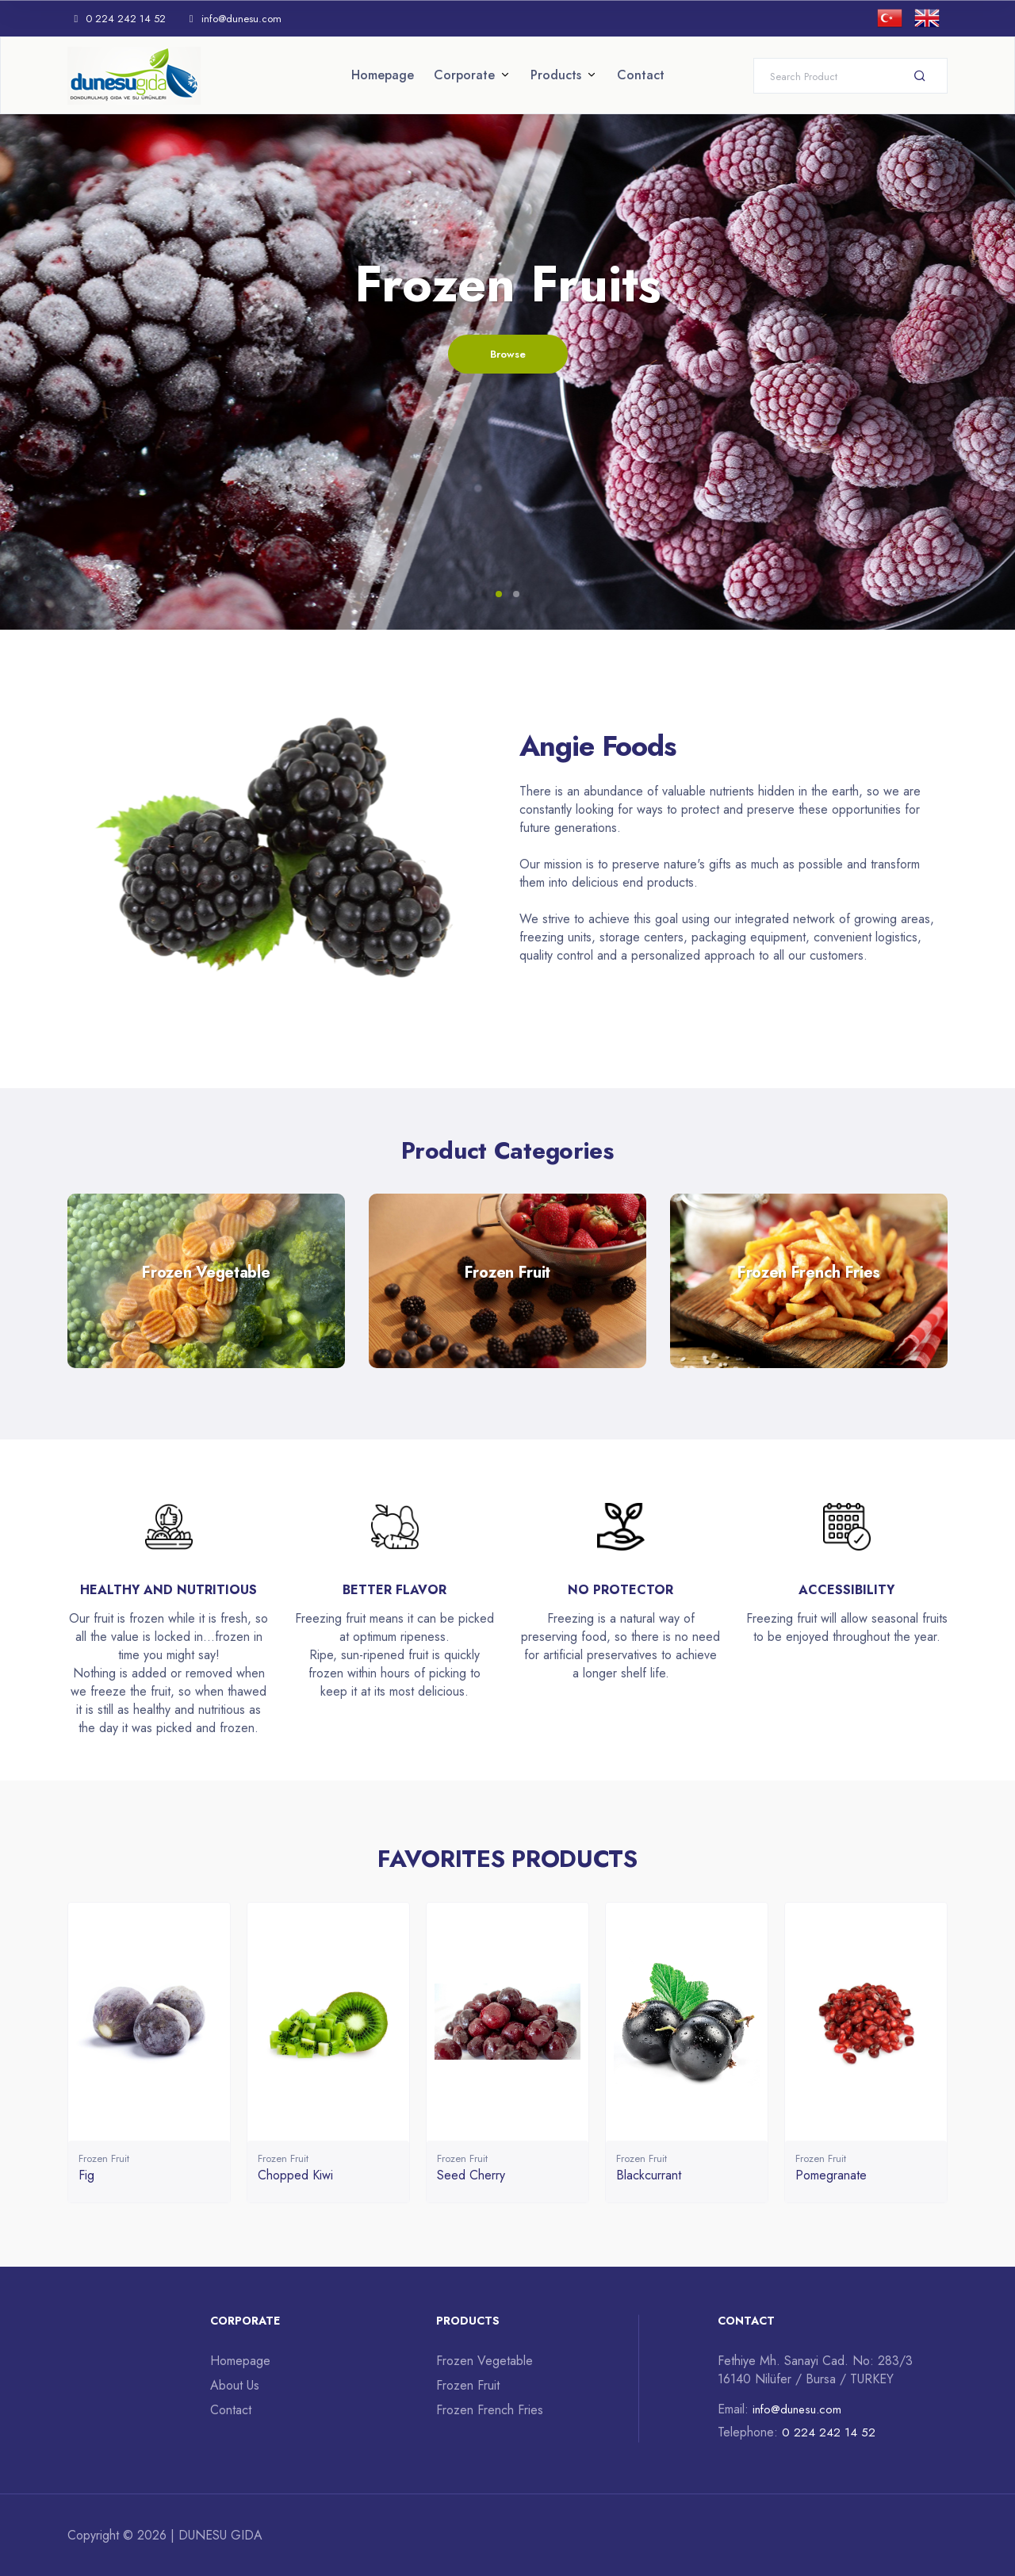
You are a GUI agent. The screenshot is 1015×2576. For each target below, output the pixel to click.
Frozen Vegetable (484, 2361)
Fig (86, 2175)
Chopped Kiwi (295, 2175)
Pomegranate (831, 2175)
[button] (499, 594)
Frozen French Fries (489, 2410)
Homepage (382, 75)
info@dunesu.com (236, 18)
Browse (508, 355)
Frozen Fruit (104, 2158)
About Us (234, 2385)
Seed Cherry (471, 2175)
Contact (641, 75)
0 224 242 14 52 (116, 18)
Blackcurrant (648, 2175)
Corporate (464, 75)
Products (555, 75)
